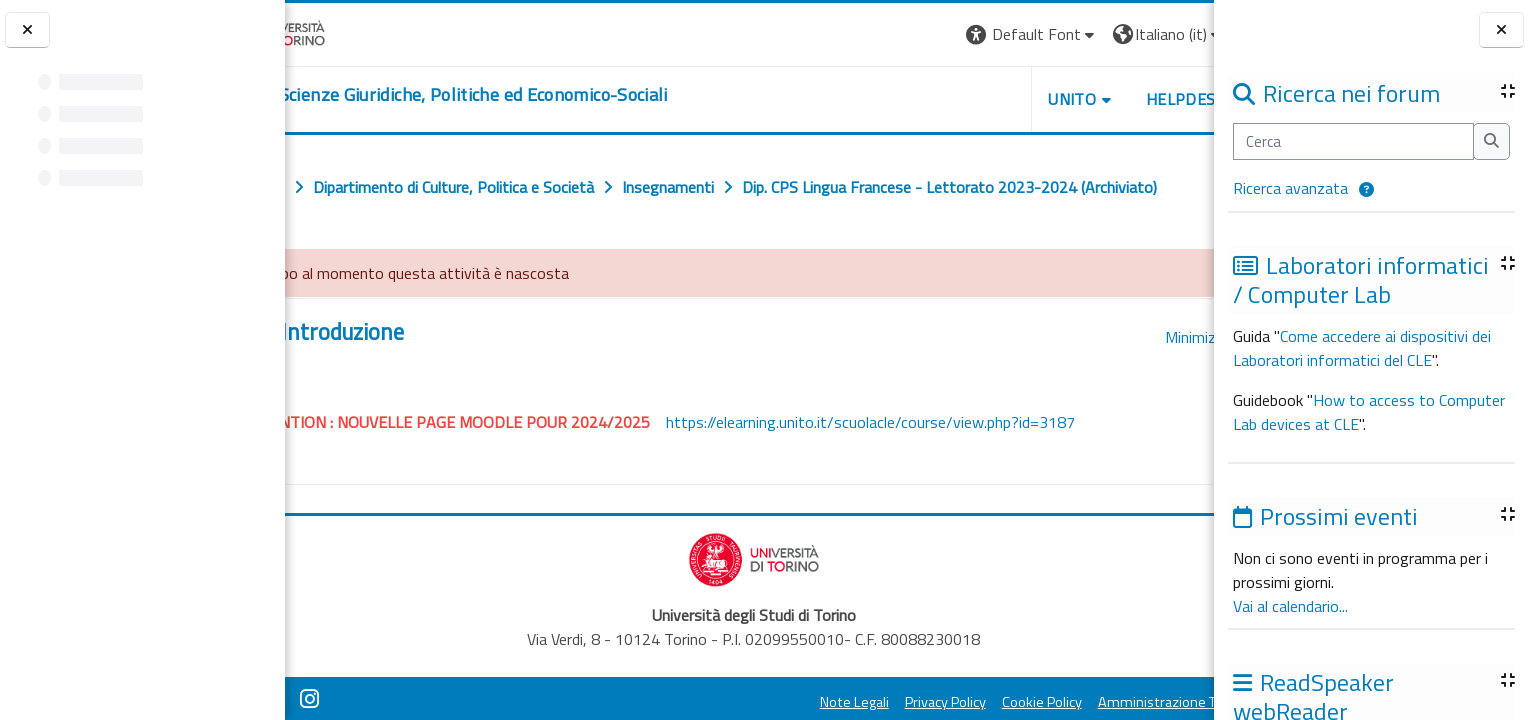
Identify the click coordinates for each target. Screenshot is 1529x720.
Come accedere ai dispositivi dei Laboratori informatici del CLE (1362, 348)
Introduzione (426, 376)
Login (1179, 34)
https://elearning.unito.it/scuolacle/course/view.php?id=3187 (954, 466)
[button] (1366, 190)
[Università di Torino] (347, 32)
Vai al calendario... (1290, 606)
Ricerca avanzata (1290, 188)
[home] (520, 95)
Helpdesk (1093, 99)
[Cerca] (1353, 141)
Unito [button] (980, 99)
